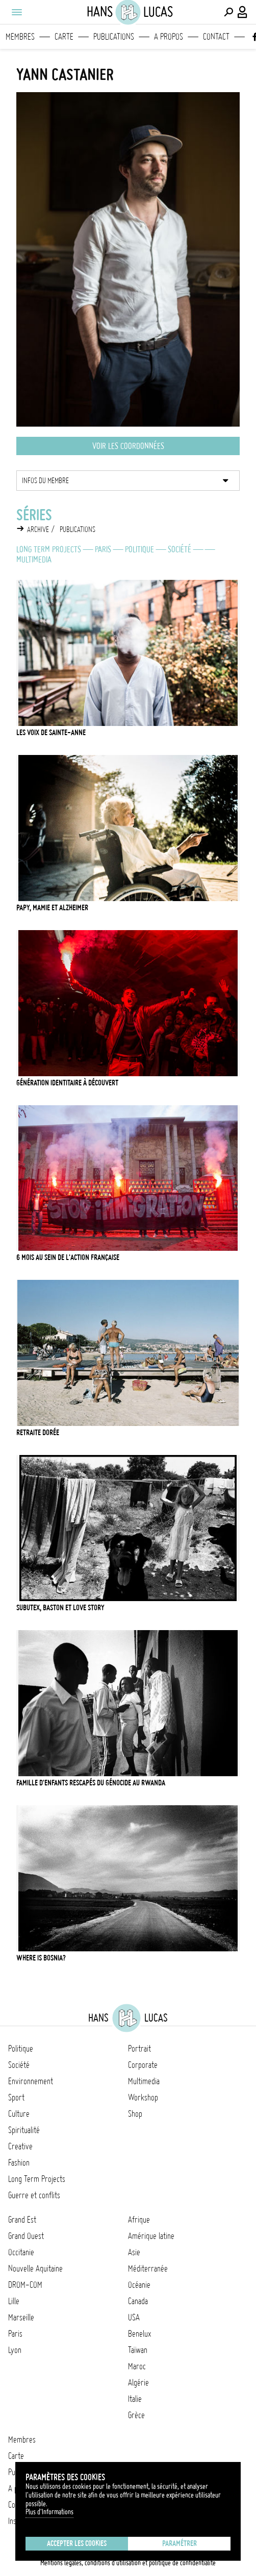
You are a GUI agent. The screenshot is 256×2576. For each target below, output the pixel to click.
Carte (64, 37)
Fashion (19, 2163)
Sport (16, 2097)
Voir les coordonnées (128, 446)
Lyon (14, 2350)
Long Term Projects (48, 549)
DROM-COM (25, 2285)
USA (134, 2317)
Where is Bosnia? (41, 1958)
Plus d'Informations (49, 2511)
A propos (168, 37)
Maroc (137, 2366)
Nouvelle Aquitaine (35, 2268)
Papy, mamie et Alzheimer (52, 908)
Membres (20, 37)
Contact (216, 37)
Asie (134, 2252)
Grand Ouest (26, 2236)
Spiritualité (24, 2130)
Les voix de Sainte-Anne (51, 733)
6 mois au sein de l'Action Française (67, 1257)
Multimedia (34, 559)
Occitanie (21, 2252)
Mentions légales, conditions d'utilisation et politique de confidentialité (128, 2562)
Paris (103, 549)
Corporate (143, 2065)
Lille (13, 2301)
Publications (113, 37)
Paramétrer (179, 2543)
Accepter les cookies (77, 2543)
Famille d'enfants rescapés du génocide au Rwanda (90, 1783)
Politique (139, 549)
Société (179, 549)
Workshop (143, 2097)
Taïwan (137, 2350)
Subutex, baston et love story (60, 1608)
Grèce (136, 2415)
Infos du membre (45, 480)
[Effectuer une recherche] (228, 12)
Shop (135, 2114)
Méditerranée (148, 2268)
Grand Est (22, 2220)
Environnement (30, 2081)
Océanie (139, 2285)
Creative (20, 2146)
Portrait (139, 2048)
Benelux (139, 2334)
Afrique (139, 2220)
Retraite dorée (37, 1433)
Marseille (21, 2317)
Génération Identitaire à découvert (67, 1083)
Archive (38, 529)
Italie (135, 2399)
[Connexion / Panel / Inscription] (243, 12)
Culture (19, 2114)
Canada (138, 2301)
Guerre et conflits (34, 2195)
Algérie (138, 2382)
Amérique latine (151, 2236)
